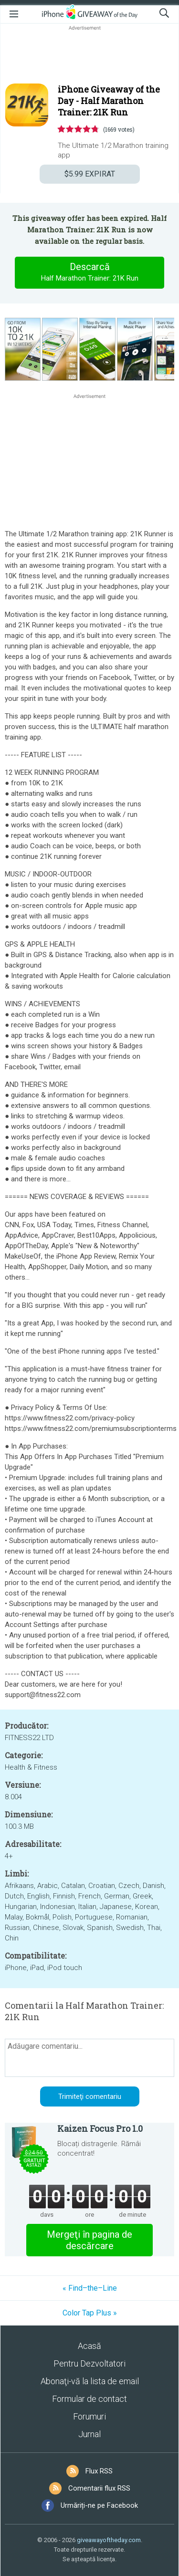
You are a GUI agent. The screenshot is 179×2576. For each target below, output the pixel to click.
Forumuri (89, 2416)
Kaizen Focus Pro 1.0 (100, 2128)
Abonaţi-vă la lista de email (90, 2381)
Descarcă (89, 272)
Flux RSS (99, 2471)
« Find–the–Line (90, 2288)
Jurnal (89, 2434)
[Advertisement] (89, 55)
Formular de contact (89, 2399)
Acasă (89, 2346)
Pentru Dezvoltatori (89, 2363)
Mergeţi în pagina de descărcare (89, 2240)
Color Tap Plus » (90, 2312)
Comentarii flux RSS (99, 2488)
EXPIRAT (89, 173)
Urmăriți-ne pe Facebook (99, 2505)
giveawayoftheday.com (109, 2540)
